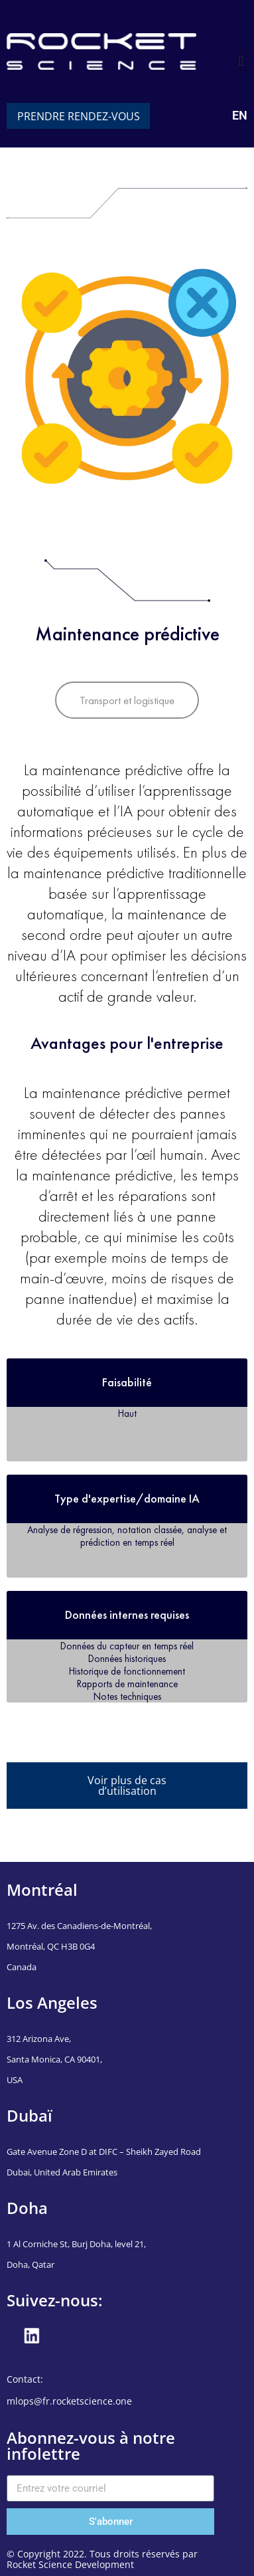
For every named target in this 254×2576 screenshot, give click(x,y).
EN (239, 115)
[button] (241, 61)
